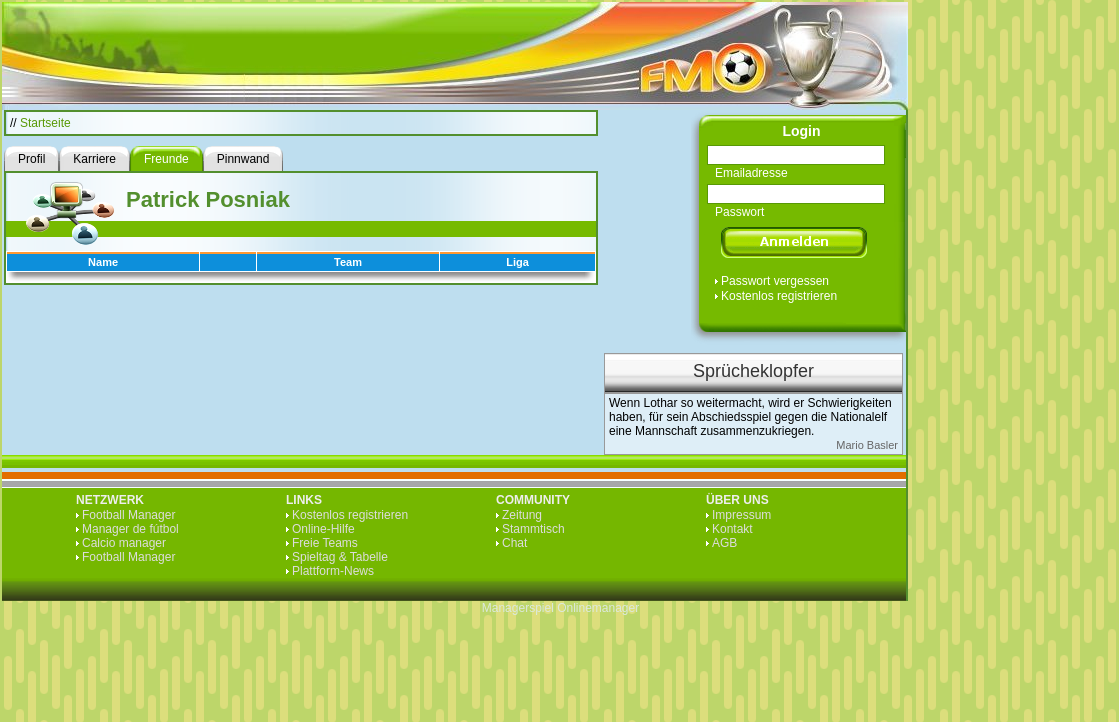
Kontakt (732, 529)
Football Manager (128, 515)
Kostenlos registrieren (779, 296)
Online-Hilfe (323, 529)
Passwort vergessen (775, 281)
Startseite (45, 123)
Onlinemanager (598, 608)
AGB (724, 543)
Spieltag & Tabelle (340, 557)
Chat (514, 543)
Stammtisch (533, 529)
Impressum (741, 515)
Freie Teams (325, 543)
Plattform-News (333, 571)
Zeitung (522, 515)
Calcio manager (124, 543)
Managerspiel (518, 608)
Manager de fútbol (130, 529)
